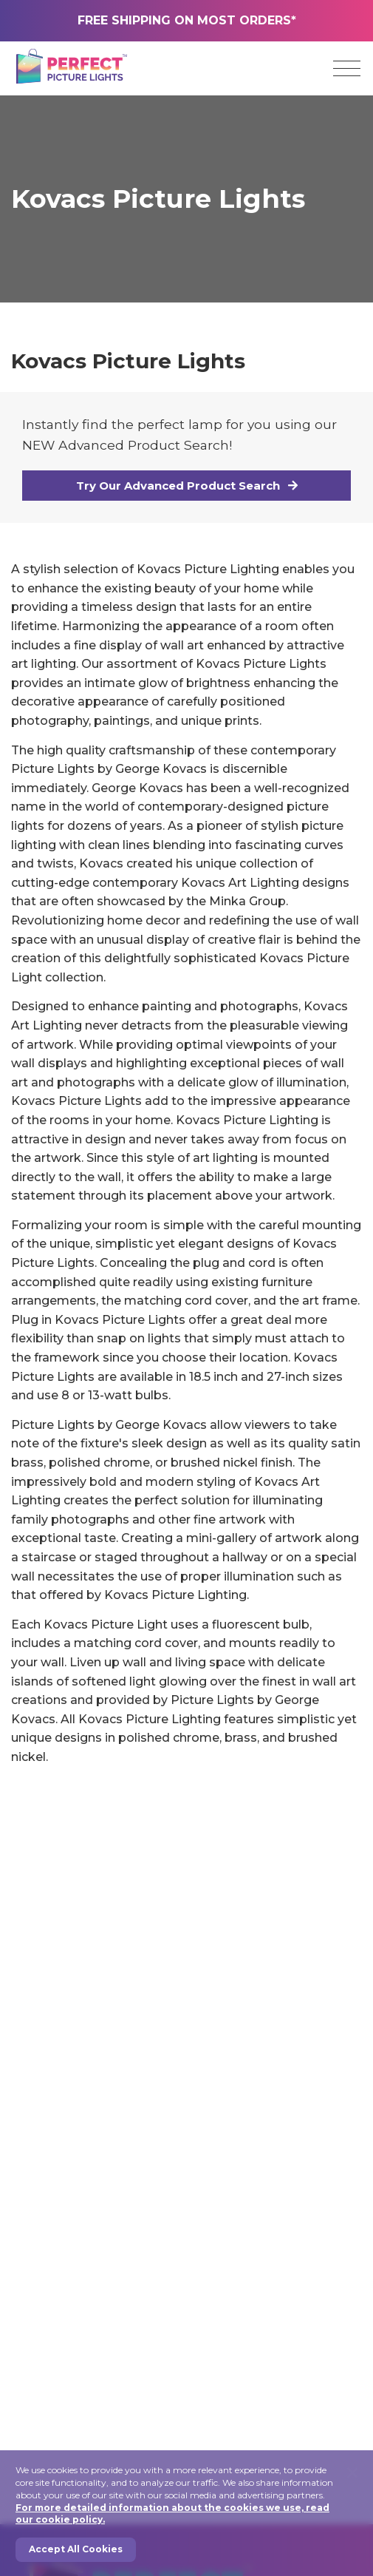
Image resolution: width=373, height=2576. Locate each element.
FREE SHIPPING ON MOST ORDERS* (187, 20)
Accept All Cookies (76, 2549)
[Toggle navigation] (347, 69)
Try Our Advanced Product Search (187, 486)
